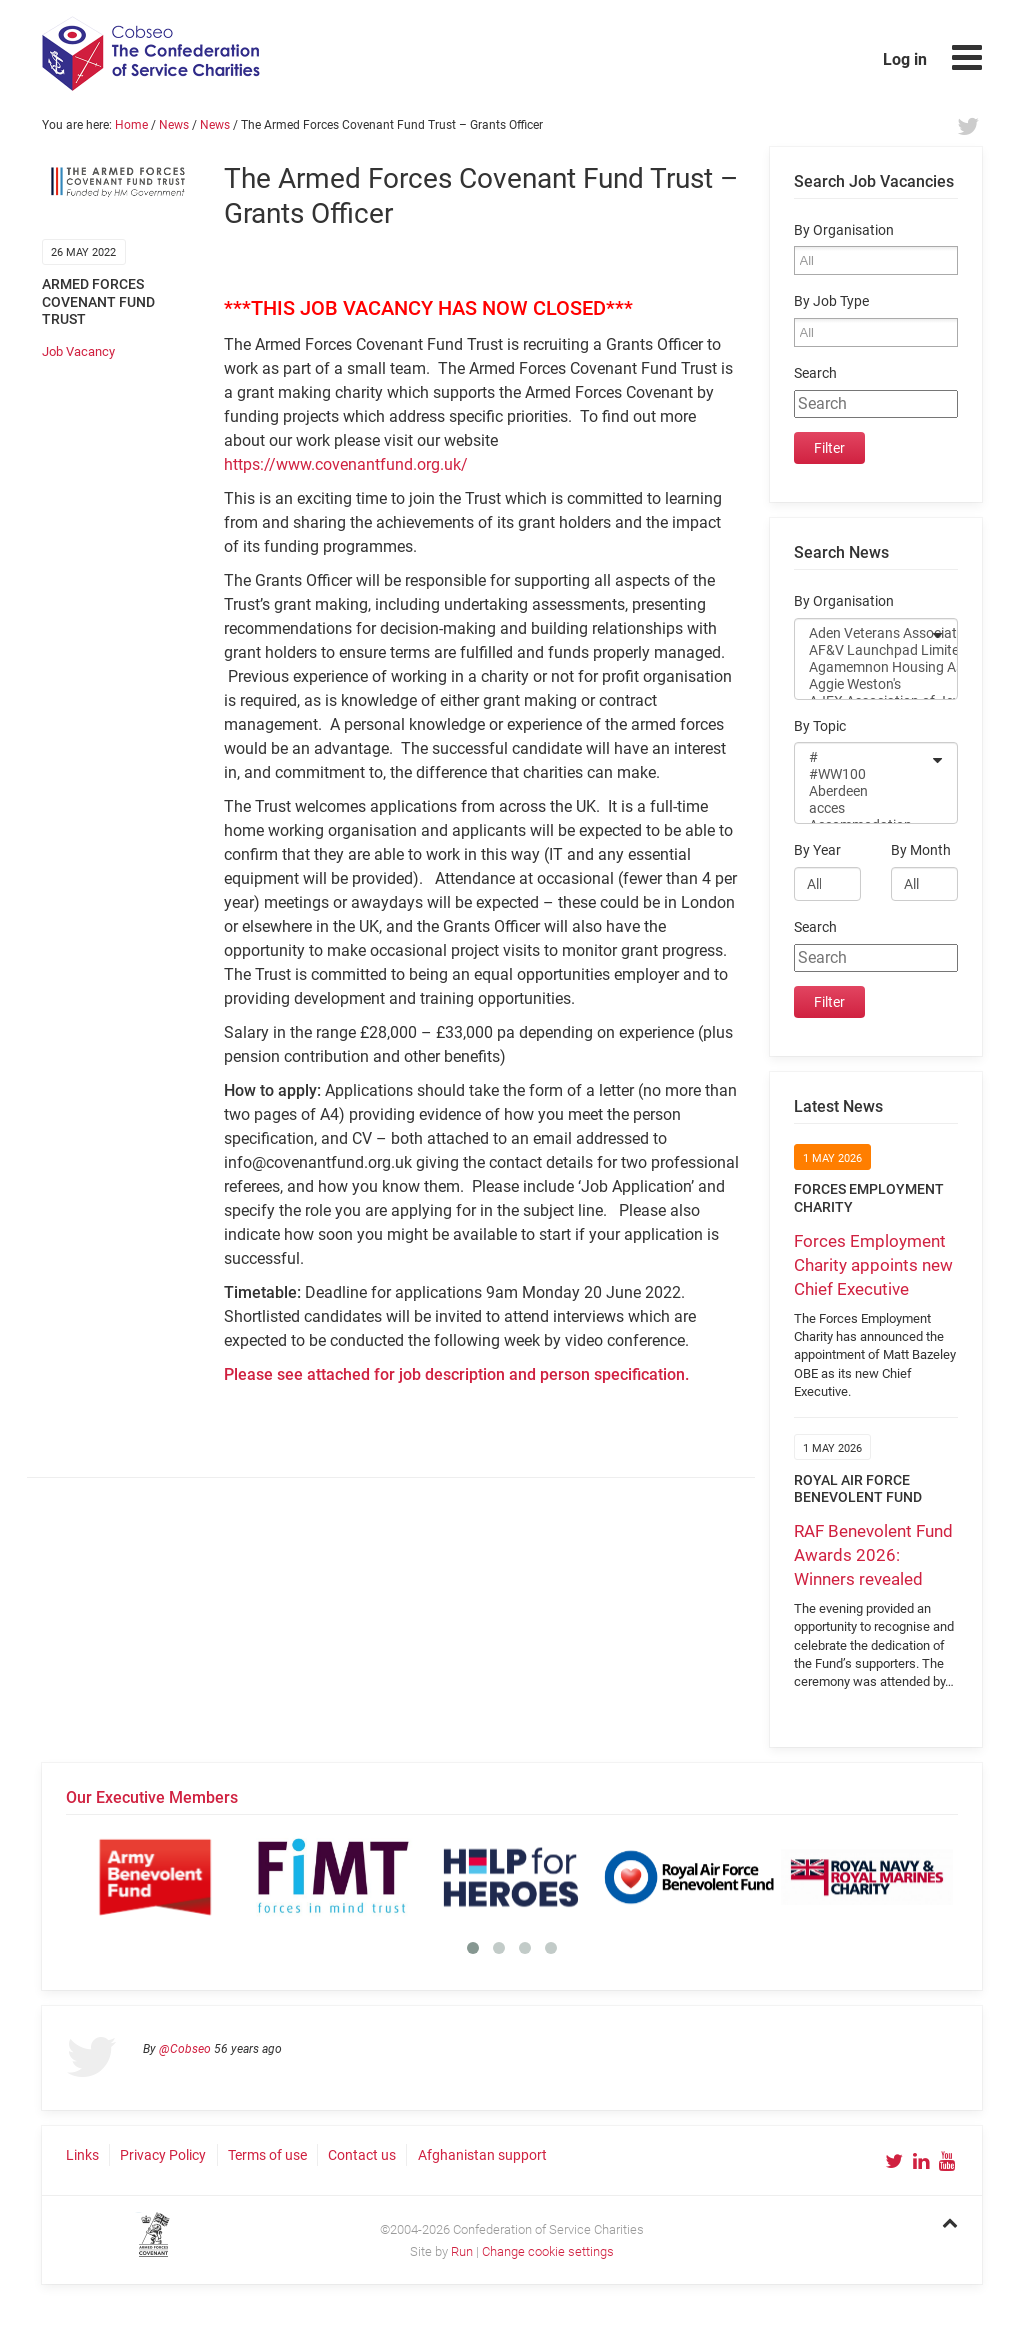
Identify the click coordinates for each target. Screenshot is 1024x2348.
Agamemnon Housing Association (863, 667)
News (174, 125)
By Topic (820, 726)
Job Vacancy (78, 351)
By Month (921, 850)
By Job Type (831, 301)
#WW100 (863, 774)
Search (815, 373)
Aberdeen (863, 791)
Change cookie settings (548, 2251)
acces (863, 808)
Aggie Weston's (863, 684)
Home (131, 125)
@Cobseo (185, 2049)
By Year (817, 850)
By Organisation (844, 230)
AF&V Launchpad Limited (863, 650)
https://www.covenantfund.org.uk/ (346, 464)
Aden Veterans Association (863, 633)
